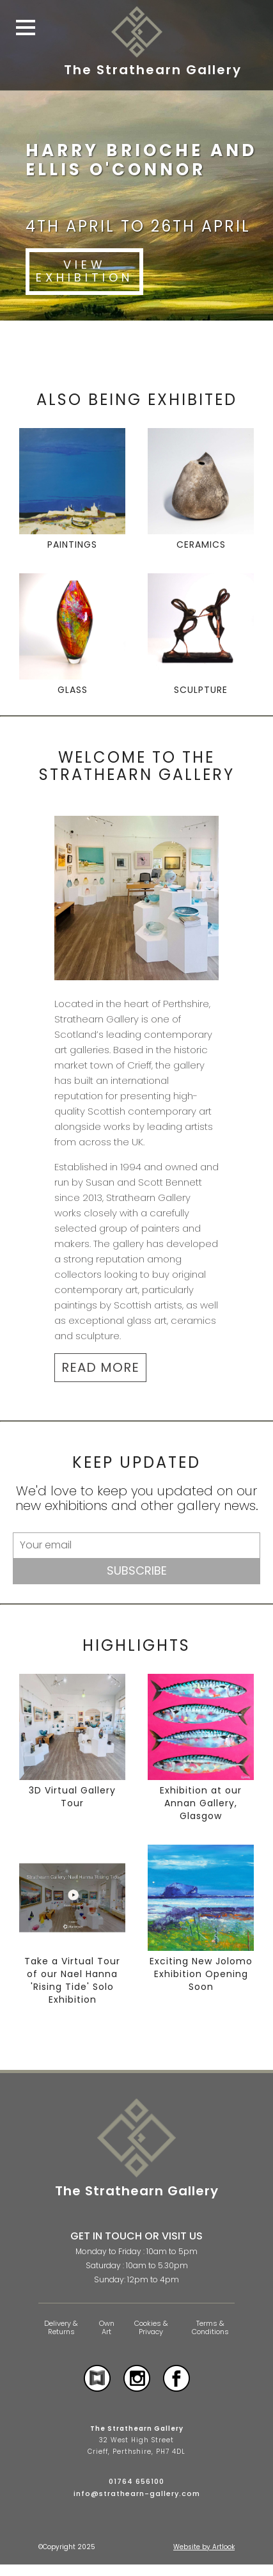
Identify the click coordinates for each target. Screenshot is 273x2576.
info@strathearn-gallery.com (137, 2493)
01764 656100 (136, 2481)
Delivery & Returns (61, 2327)
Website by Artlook (204, 2547)
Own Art (106, 2327)
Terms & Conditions (210, 2327)
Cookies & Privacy (151, 2327)
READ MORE (100, 1367)
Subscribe (137, 1570)
